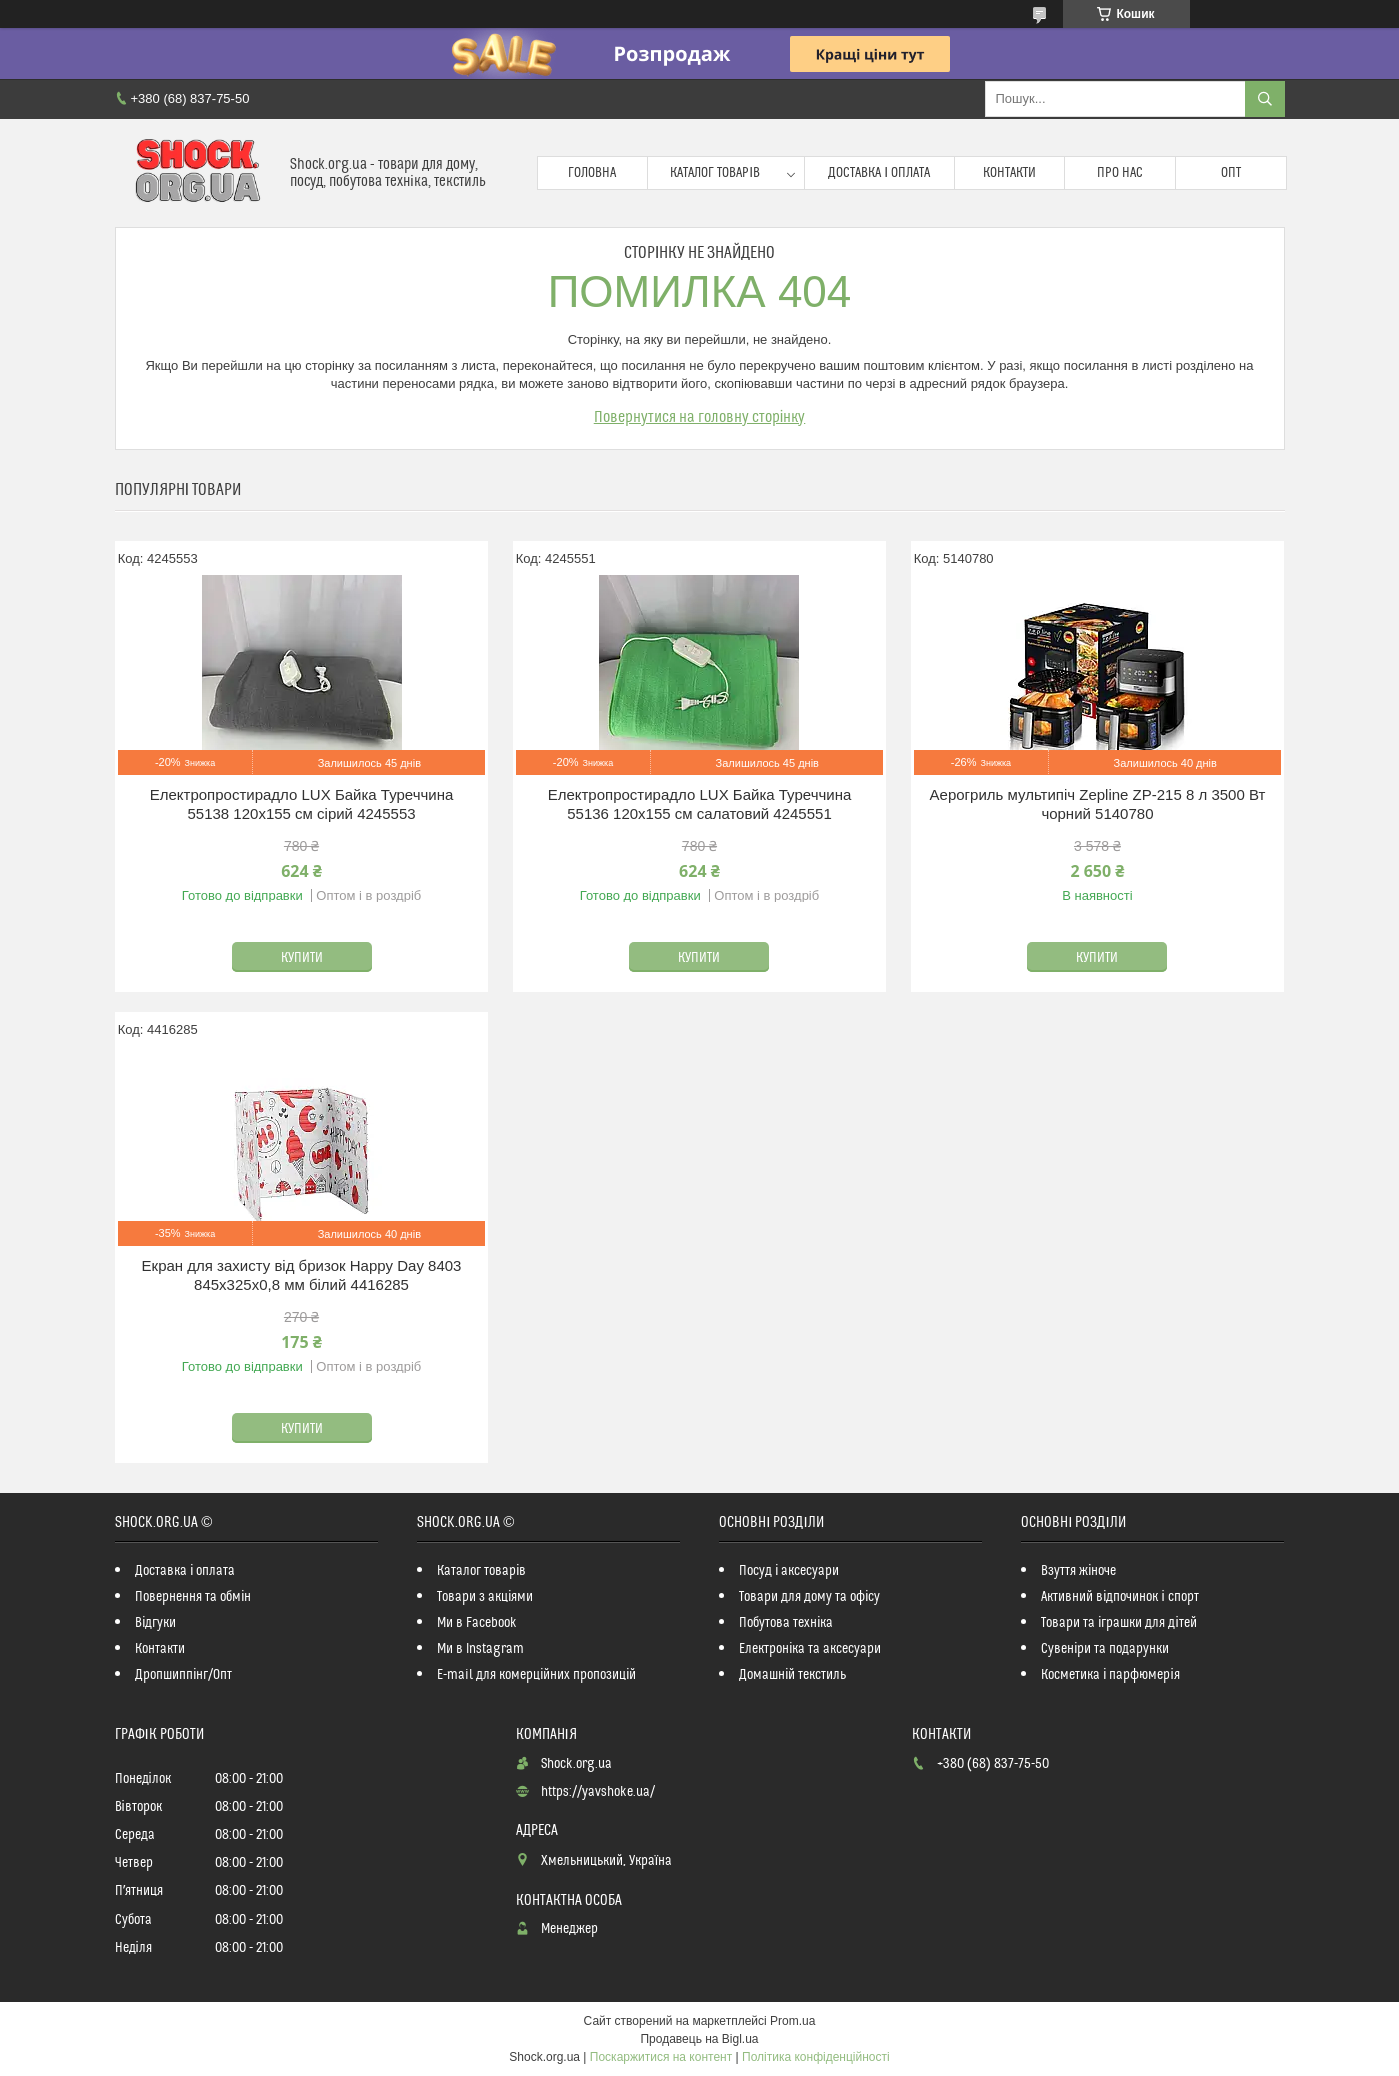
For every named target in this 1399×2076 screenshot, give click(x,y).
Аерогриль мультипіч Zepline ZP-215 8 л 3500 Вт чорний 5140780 (1098, 804)
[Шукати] (1265, 99)
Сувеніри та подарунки (1105, 1649)
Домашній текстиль (792, 1675)
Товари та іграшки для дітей (1118, 1623)
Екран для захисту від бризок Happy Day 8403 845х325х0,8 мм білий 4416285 (302, 1275)
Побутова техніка (786, 1623)
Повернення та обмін (193, 1597)
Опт (1231, 173)
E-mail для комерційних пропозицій (536, 1675)
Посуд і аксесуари (789, 1571)
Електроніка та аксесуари (810, 1649)
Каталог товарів (715, 173)
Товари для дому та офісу (809, 1597)
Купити (302, 958)
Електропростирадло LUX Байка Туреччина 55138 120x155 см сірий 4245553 (302, 804)
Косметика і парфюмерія (1110, 1675)
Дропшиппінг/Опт (183, 1675)
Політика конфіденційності (816, 2057)
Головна (592, 173)
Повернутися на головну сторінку (700, 417)
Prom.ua (792, 2021)
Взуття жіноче (1078, 1571)
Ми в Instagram (480, 1649)
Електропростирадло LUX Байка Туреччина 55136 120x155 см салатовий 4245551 (700, 804)
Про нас (1120, 173)
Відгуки (155, 1623)
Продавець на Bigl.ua (699, 2039)
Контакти (1009, 173)
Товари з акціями (485, 1597)
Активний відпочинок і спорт (1119, 1597)
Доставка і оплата (879, 173)
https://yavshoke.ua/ (598, 1792)
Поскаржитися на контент (661, 2057)
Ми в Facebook (477, 1623)
